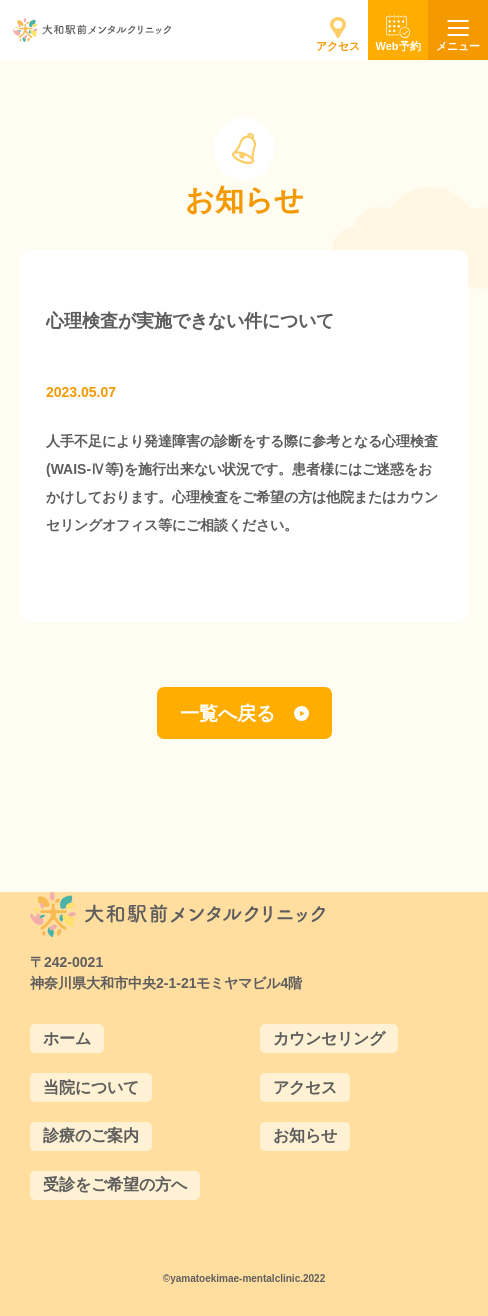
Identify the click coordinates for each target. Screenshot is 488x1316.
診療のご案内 (91, 1135)
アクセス (305, 1087)
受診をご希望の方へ (115, 1184)
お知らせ (305, 1135)
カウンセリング (329, 1038)
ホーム (67, 1038)
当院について (91, 1087)
